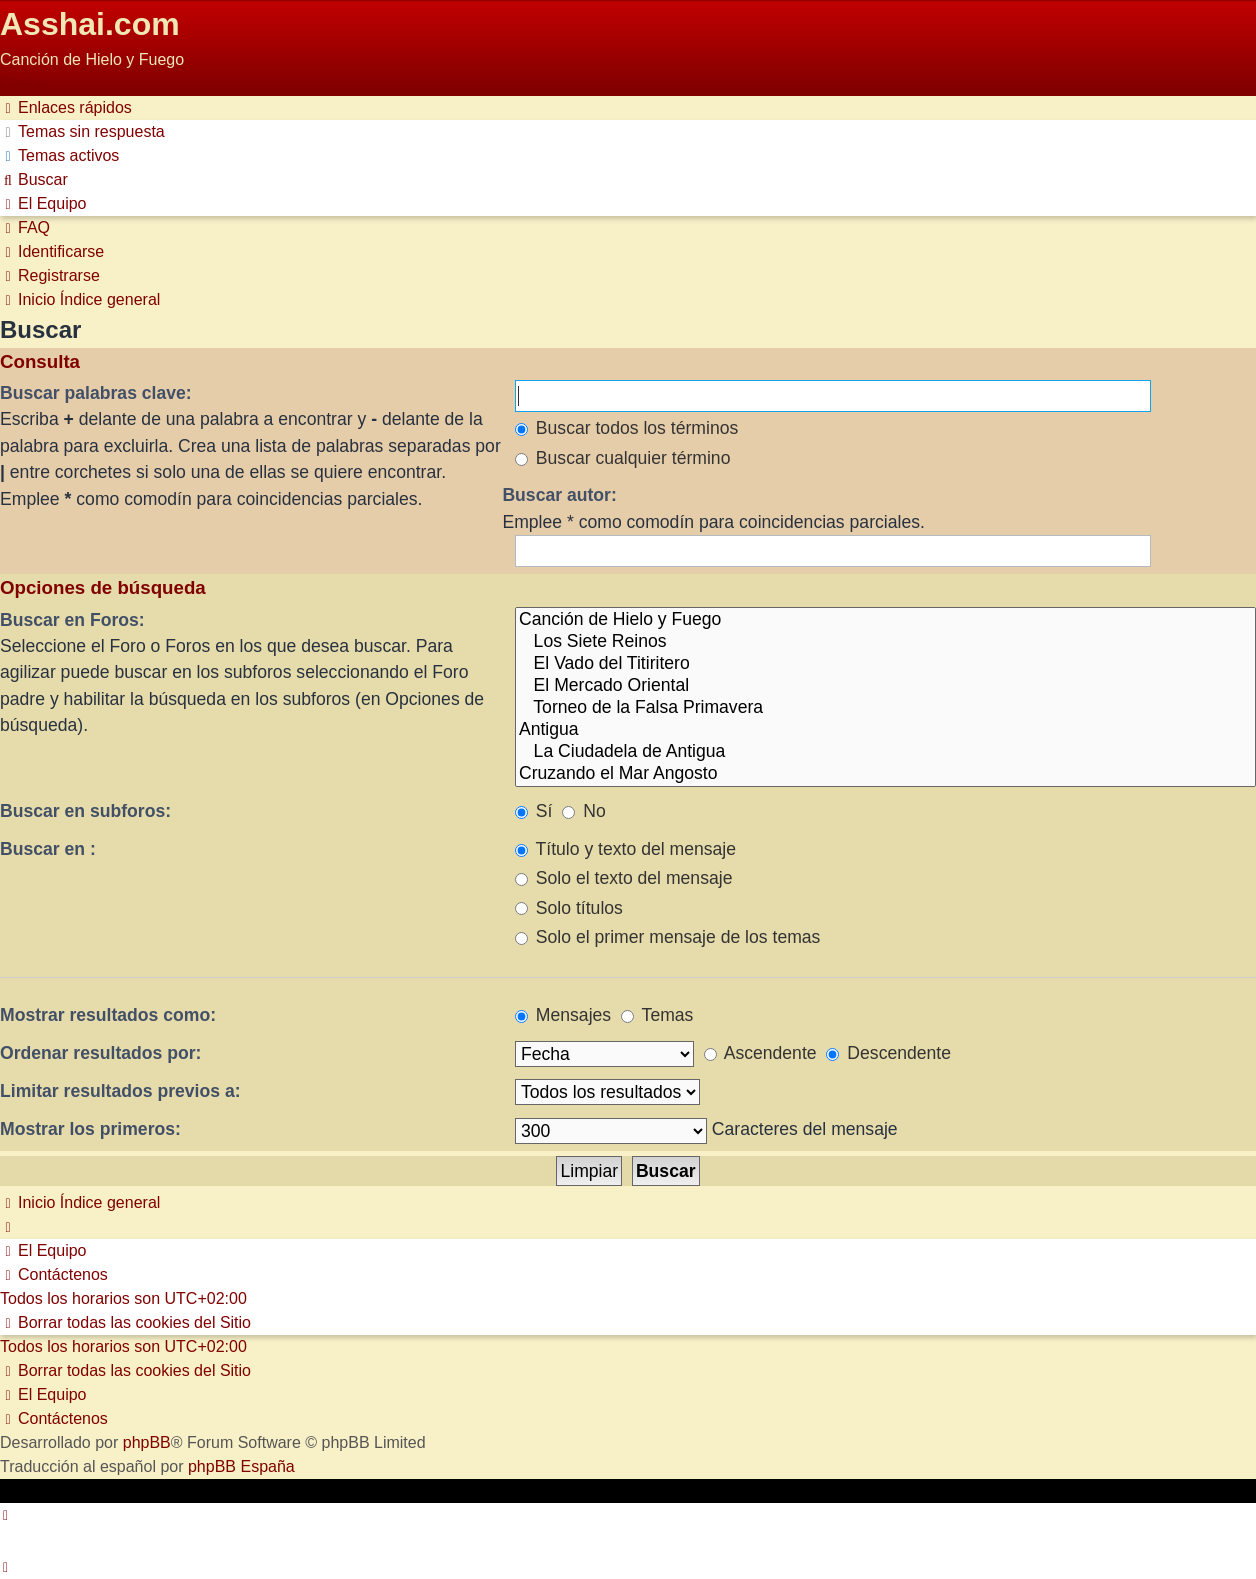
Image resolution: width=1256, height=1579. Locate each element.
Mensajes (563, 1015)
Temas (657, 1015)
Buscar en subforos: (85, 811)
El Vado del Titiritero (885, 664)
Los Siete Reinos (885, 642)
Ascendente (760, 1053)
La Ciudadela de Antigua (885, 752)
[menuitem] (82, 131)
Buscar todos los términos (626, 428)
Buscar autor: (559, 495)
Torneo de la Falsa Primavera (885, 708)
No (583, 811)
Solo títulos (569, 908)
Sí (534, 811)
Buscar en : (48, 849)
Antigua (885, 730)
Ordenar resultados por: (100, 1053)
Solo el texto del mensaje (623, 878)
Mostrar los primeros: (90, 1129)
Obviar (23, 83)
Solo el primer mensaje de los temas (667, 937)
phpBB (147, 1442)
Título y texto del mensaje (625, 849)
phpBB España (241, 1466)
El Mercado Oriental (885, 686)
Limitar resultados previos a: (120, 1091)
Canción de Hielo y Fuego (885, 620)
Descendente (888, 1053)
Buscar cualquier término (623, 458)
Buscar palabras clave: (96, 393)
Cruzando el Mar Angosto (885, 774)
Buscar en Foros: (72, 620)
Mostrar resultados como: (108, 1015)
